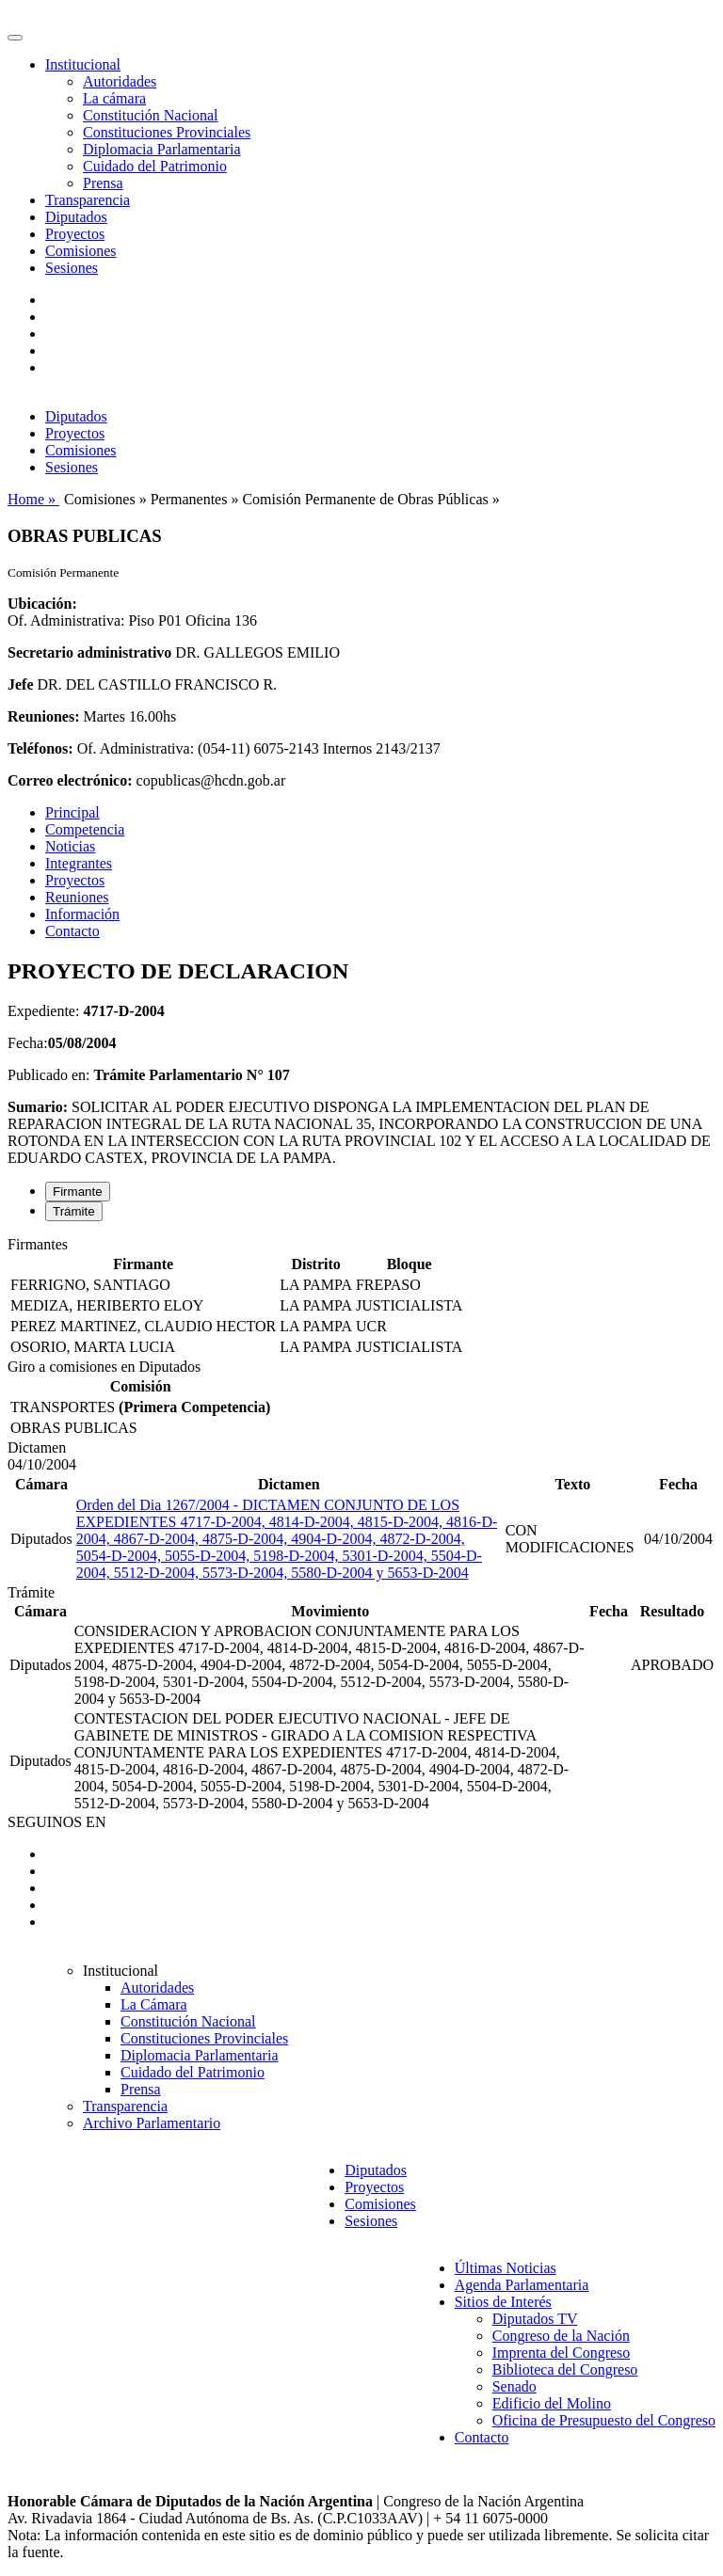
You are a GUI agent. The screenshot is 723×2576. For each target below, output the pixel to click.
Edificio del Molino (551, 2403)
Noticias (70, 846)
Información (82, 914)
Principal (72, 812)
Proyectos (74, 234)
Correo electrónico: (70, 780)
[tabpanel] (361, 1297)
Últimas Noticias (505, 2268)
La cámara (114, 98)
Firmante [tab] (78, 1192)
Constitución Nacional (150, 115)
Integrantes (78, 863)
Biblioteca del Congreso (565, 2369)
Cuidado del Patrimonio (155, 166)
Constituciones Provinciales (166, 132)
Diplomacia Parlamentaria (161, 149)
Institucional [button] (82, 64)
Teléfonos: (40, 748)
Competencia (84, 829)
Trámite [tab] (74, 1211)
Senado (514, 2386)
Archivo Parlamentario (151, 2123)
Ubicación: (42, 604)
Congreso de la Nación (561, 2336)
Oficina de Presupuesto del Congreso (603, 2420)
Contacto (72, 931)
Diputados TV (535, 2319)
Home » (33, 499)
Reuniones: (43, 716)
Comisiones (81, 251)
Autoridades (119, 81)
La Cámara (153, 2004)
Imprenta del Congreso (561, 2353)
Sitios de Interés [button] (503, 2302)
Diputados (76, 217)
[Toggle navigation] (15, 37)
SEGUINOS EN (56, 1822)
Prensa (103, 183)
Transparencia (87, 200)
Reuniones (77, 897)
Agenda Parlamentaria (522, 2285)
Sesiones (71, 268)
